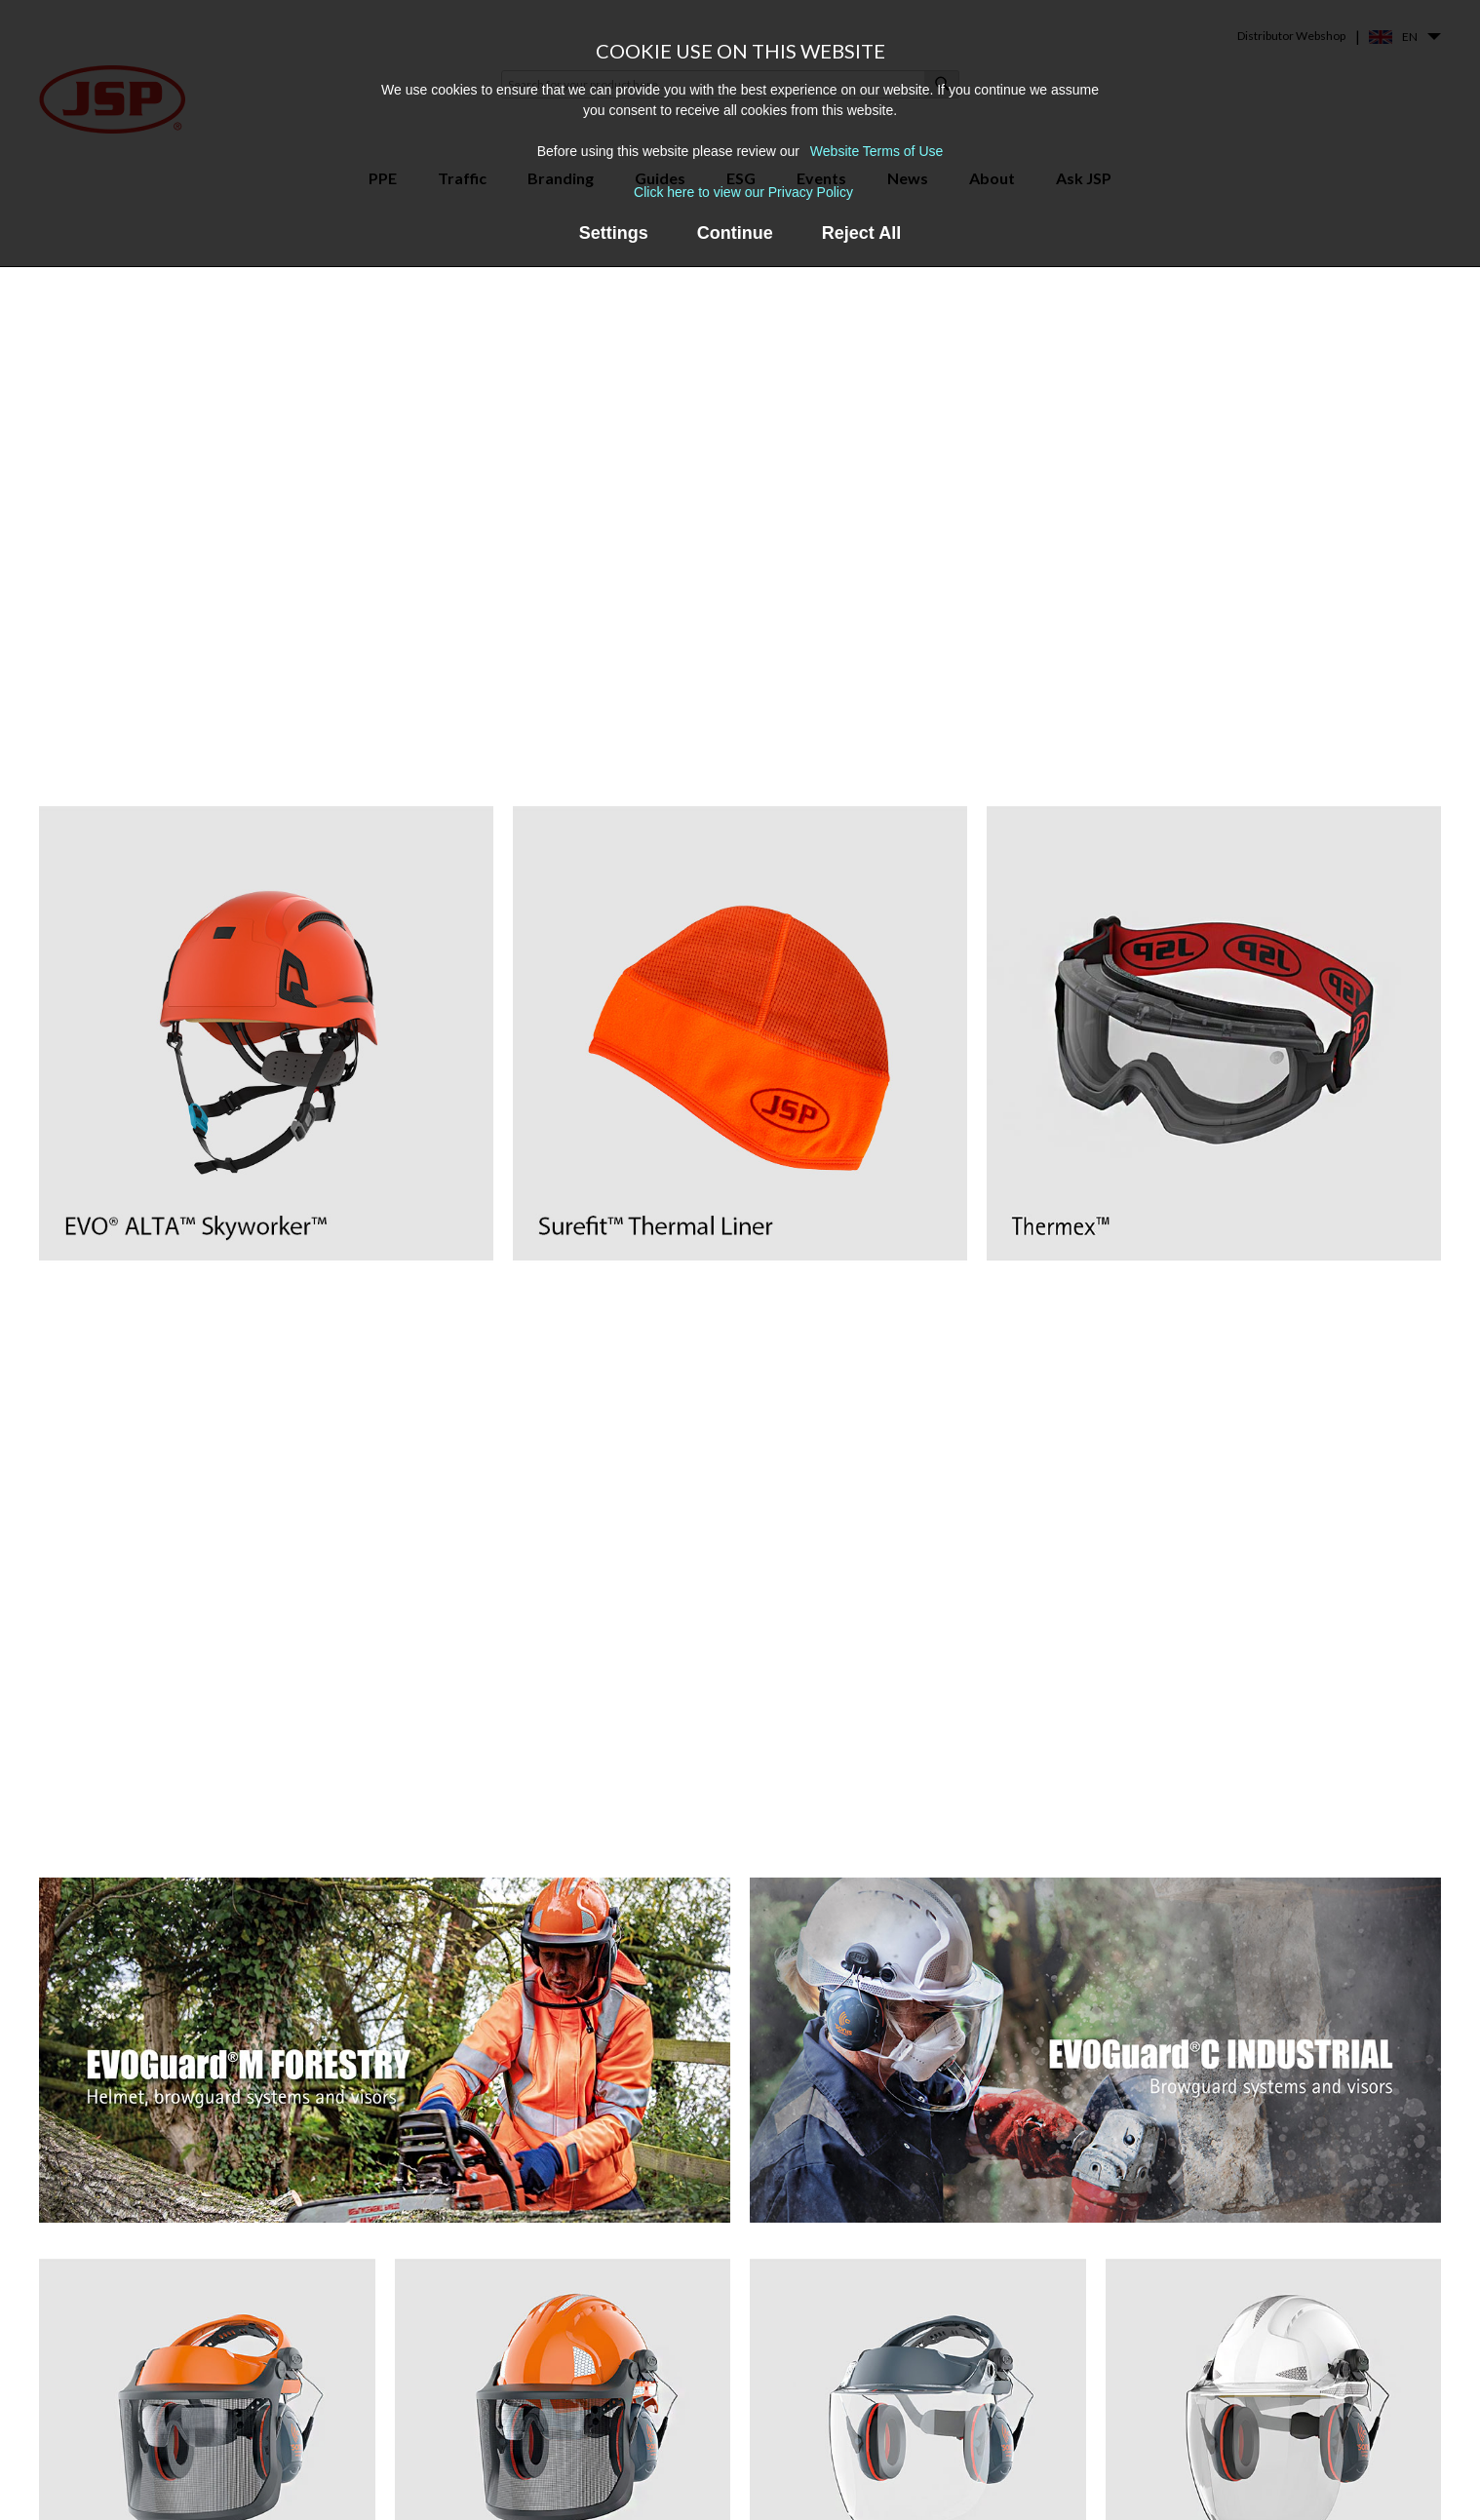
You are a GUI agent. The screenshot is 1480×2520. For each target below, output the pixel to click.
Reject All (861, 233)
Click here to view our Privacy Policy (743, 192)
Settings (613, 233)
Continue (735, 233)
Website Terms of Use (876, 151)
